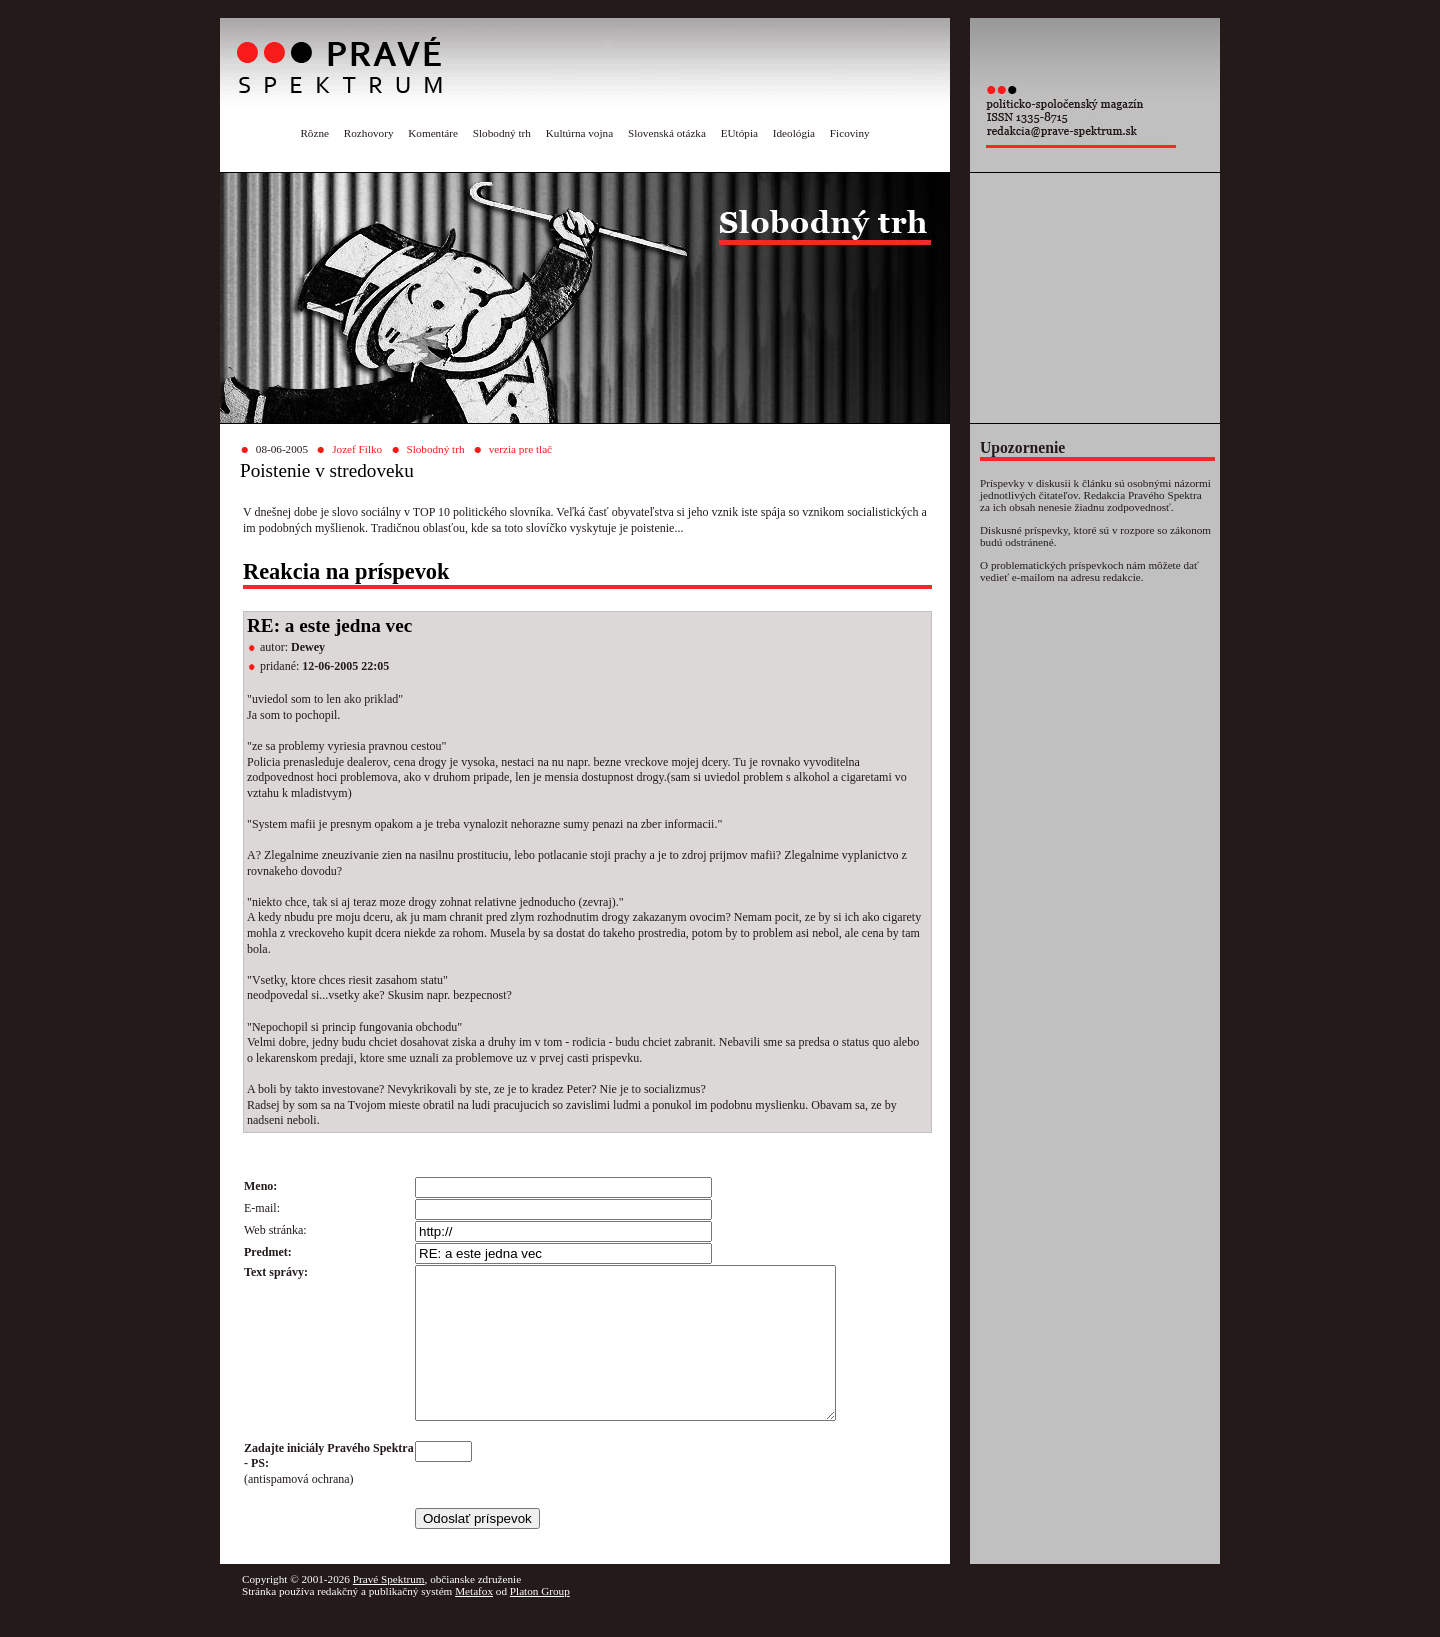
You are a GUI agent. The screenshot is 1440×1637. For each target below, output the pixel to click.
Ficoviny (850, 133)
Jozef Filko (357, 449)
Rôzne (314, 133)
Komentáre (433, 133)
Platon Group (540, 1621)
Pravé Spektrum (389, 1609)
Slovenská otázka (667, 133)
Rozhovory (369, 133)
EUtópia (739, 133)
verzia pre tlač (520, 449)
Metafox (474, 1621)
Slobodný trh (502, 133)
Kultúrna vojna (579, 133)
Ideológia (794, 133)
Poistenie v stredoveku (327, 470)
